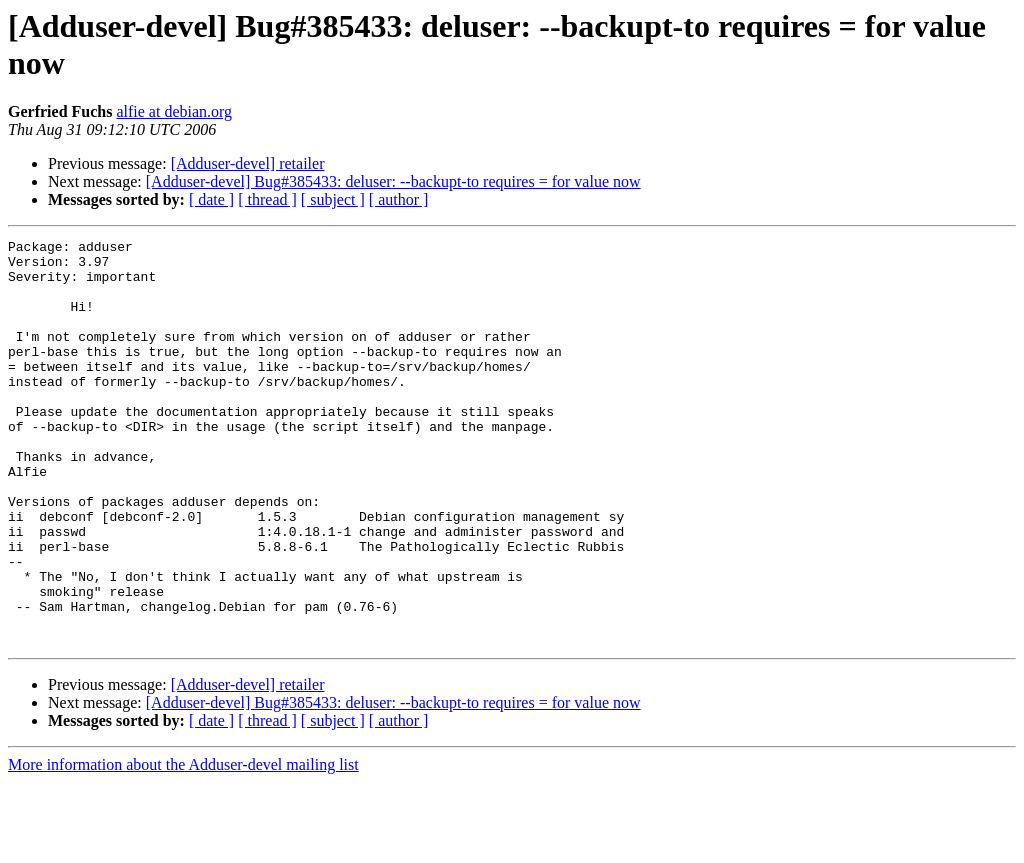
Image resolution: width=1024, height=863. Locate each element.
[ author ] (399, 199)
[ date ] (211, 199)
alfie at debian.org (174, 111)
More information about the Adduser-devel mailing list (183, 845)
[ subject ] (333, 199)
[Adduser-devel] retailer (248, 163)
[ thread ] (267, 199)
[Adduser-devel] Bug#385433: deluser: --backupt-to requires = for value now (393, 181)
